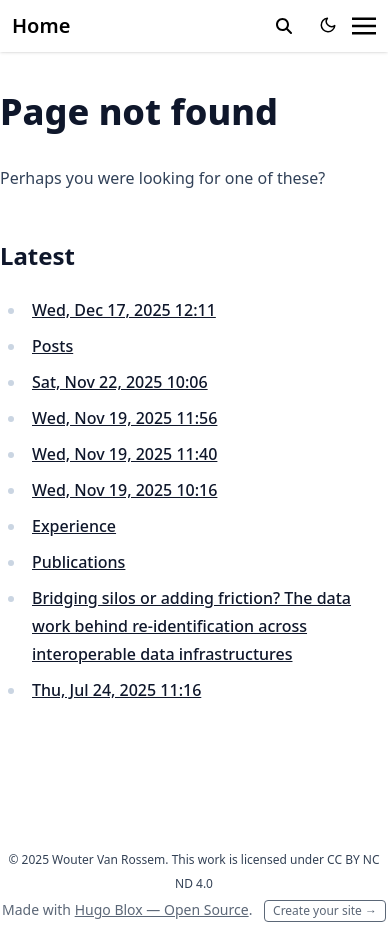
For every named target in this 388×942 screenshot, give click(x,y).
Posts (52, 346)
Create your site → (325, 910)
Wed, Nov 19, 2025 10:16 (124, 490)
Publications (78, 562)
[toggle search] (284, 26)
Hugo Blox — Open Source (162, 909)
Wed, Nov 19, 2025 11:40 (124, 454)
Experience (74, 526)
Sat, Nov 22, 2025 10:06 (120, 382)
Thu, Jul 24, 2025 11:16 (116, 690)
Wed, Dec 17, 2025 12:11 (124, 310)
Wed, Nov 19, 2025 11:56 (124, 418)
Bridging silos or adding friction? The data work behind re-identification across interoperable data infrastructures (191, 626)
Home (41, 25)
